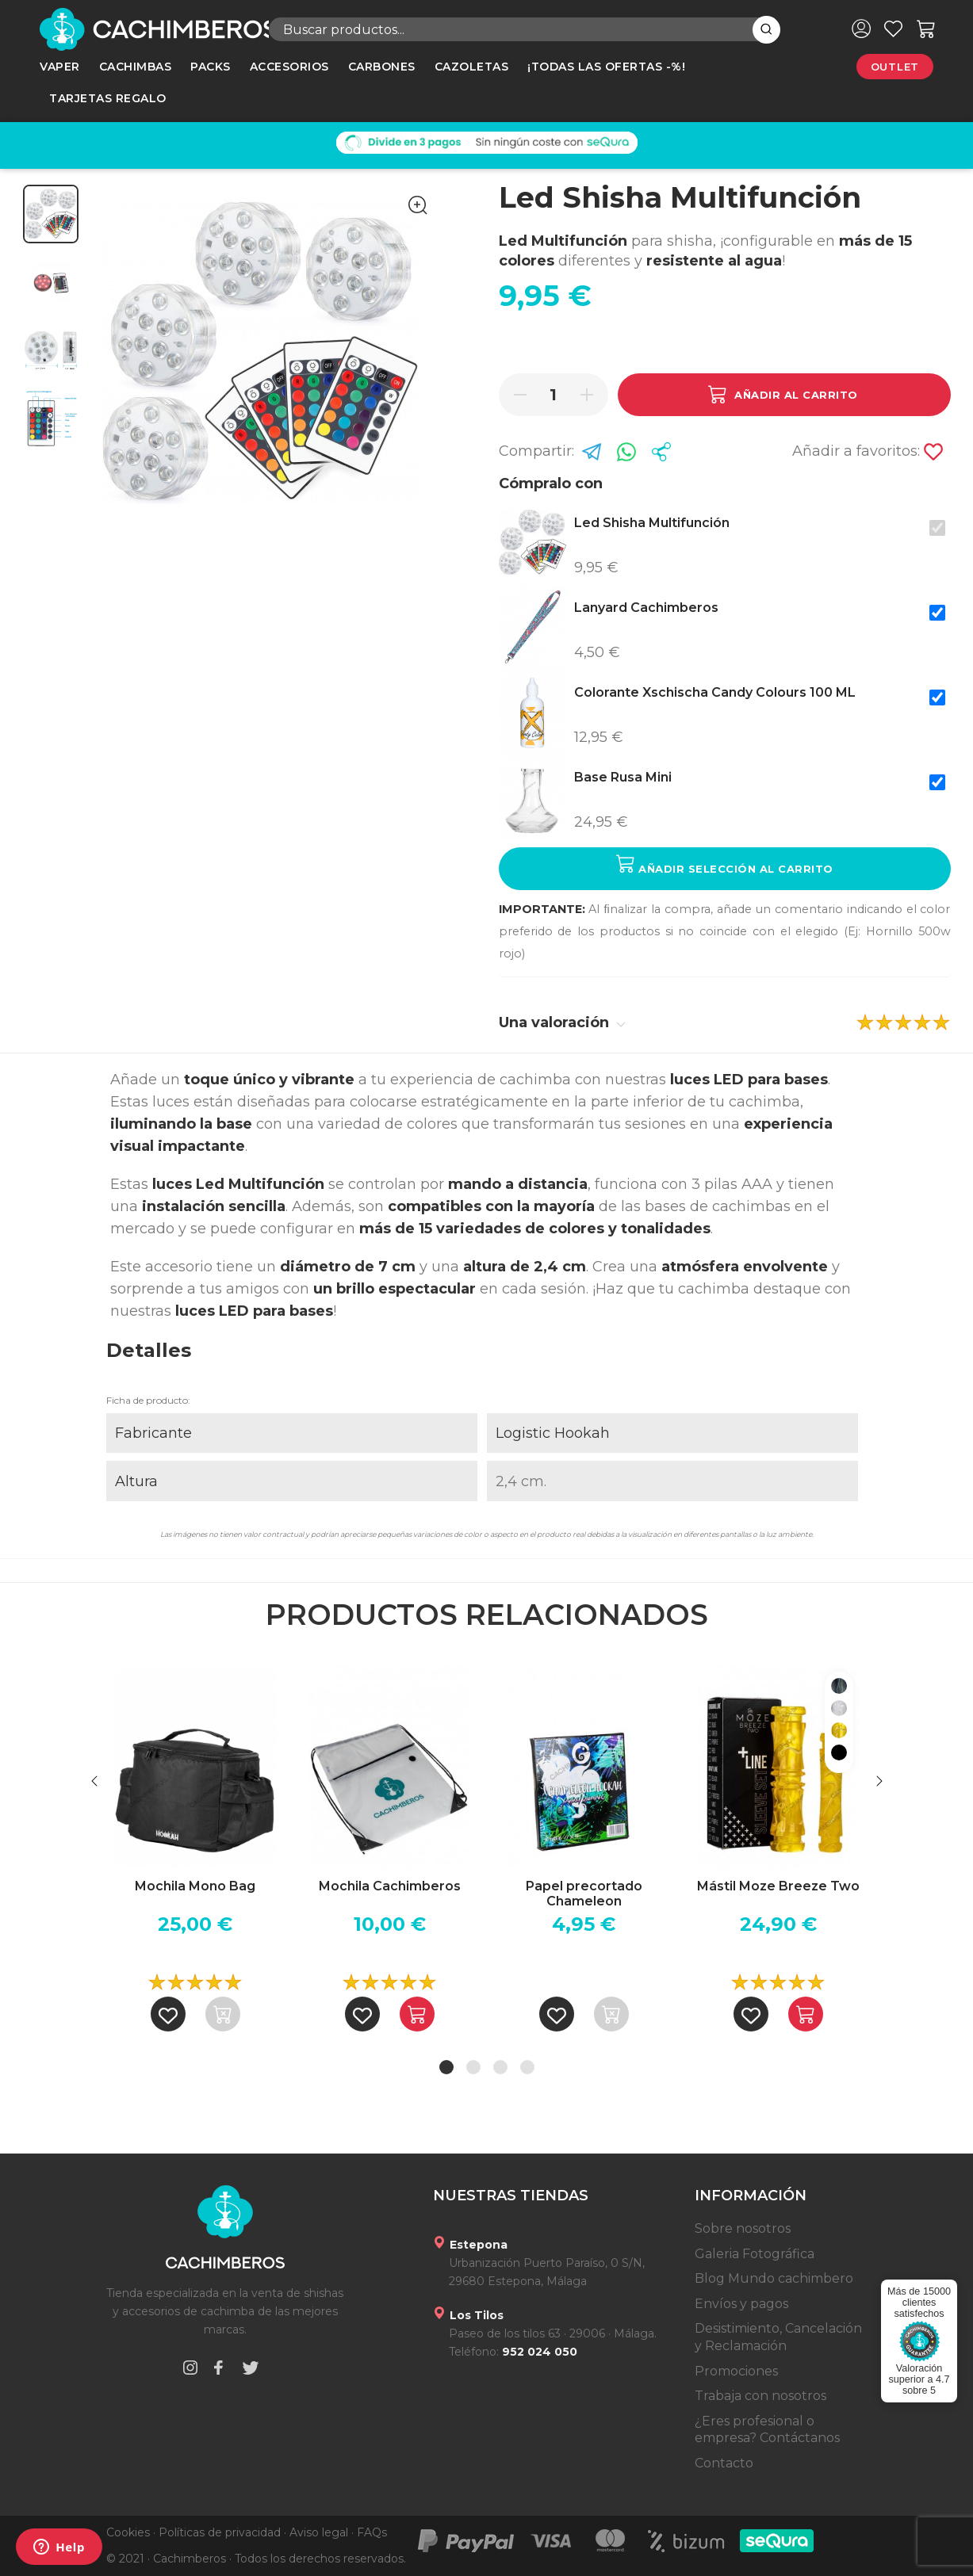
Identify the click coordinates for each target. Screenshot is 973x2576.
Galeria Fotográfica (754, 2253)
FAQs (372, 2532)
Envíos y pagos (741, 2303)
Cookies (128, 2532)
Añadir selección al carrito (724, 864)
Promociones (736, 2371)
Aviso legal (318, 2532)
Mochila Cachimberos (390, 1886)
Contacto (724, 2463)
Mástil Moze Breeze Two (778, 1886)
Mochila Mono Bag (195, 1886)
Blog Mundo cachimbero (774, 2278)
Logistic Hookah (553, 1433)
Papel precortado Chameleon (584, 1893)
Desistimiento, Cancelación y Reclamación (778, 2337)
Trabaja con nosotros (760, 2395)
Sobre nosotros (743, 2228)
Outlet (895, 66)
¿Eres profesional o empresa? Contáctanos (767, 2430)
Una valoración (562, 1022)
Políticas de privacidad (220, 2532)
